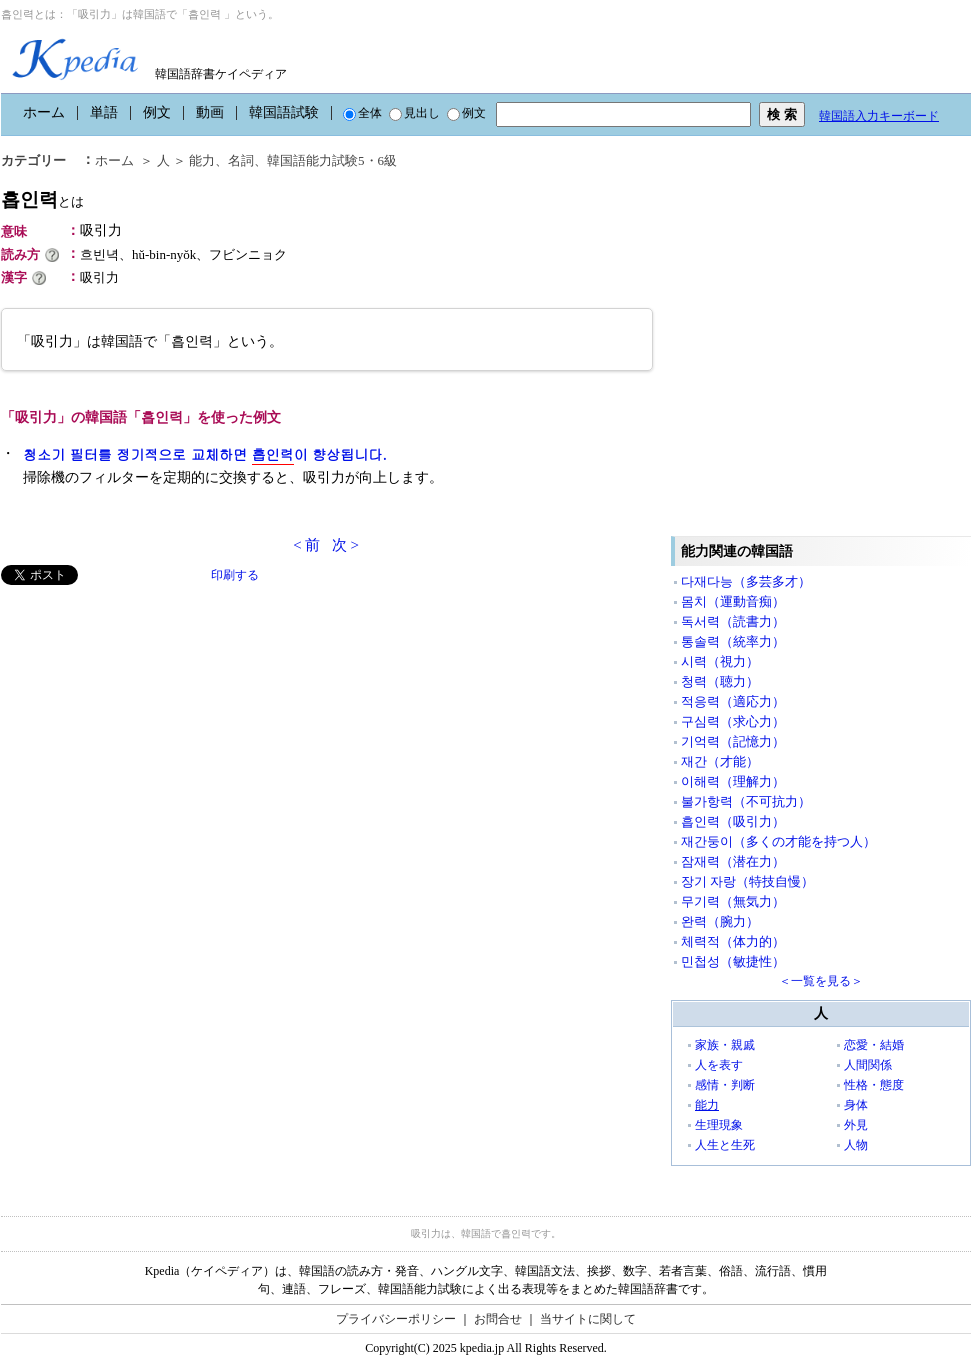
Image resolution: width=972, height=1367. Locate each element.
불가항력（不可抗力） (746, 801)
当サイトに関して (588, 1319)
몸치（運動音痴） (733, 601)
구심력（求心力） (733, 721)
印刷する (235, 575)
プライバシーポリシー (396, 1319)
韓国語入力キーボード (879, 116)
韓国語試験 (284, 112)
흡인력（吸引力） (733, 821)
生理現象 (719, 1125)
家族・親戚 (725, 1045)
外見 (856, 1125)
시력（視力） (720, 661)
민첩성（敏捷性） (733, 961)
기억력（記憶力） (733, 741)
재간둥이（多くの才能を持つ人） (778, 841)
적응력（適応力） (733, 701)
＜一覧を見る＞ (821, 981)
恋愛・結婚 (874, 1045)
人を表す (719, 1065)
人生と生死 (725, 1145)
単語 (104, 112)
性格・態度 (874, 1085)
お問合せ (498, 1319)
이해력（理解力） (733, 781)
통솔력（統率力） (733, 641)
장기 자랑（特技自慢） (747, 881)
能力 (707, 1105)
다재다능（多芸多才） (746, 581)
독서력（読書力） (733, 621)
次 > (345, 545)
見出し (414, 113)
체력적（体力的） (733, 941)
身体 (856, 1105)
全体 (362, 113)
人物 (856, 1145)
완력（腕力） (720, 921)
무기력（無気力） (733, 901)
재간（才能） (720, 761)
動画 (210, 112)
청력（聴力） (720, 681)
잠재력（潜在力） (733, 861)
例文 (157, 112)
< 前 (306, 545)
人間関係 (868, 1065)
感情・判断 (725, 1085)
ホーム (44, 112)
